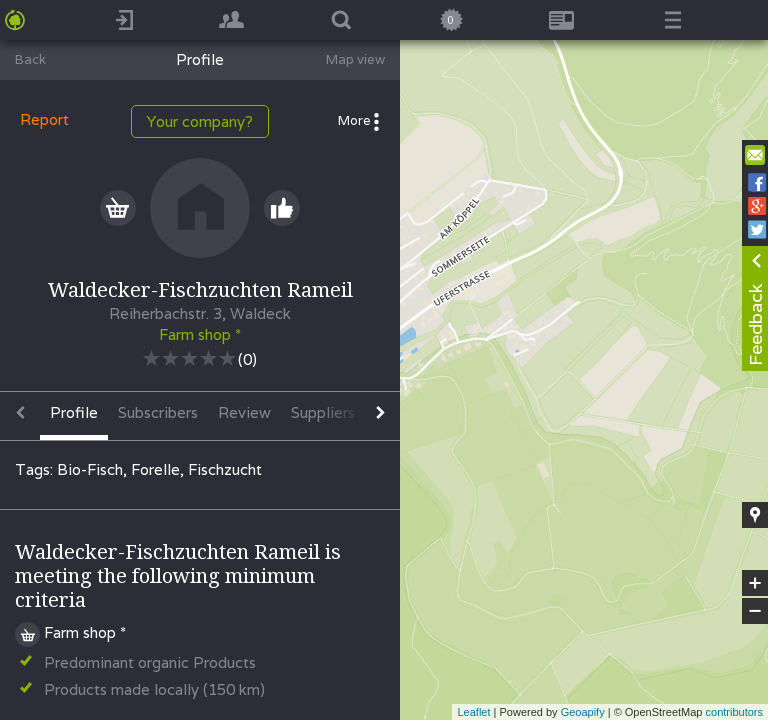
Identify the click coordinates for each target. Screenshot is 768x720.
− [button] (755, 611)
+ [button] (755, 583)
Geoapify (583, 712)
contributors (734, 712)
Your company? (200, 121)
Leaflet (473, 712)
